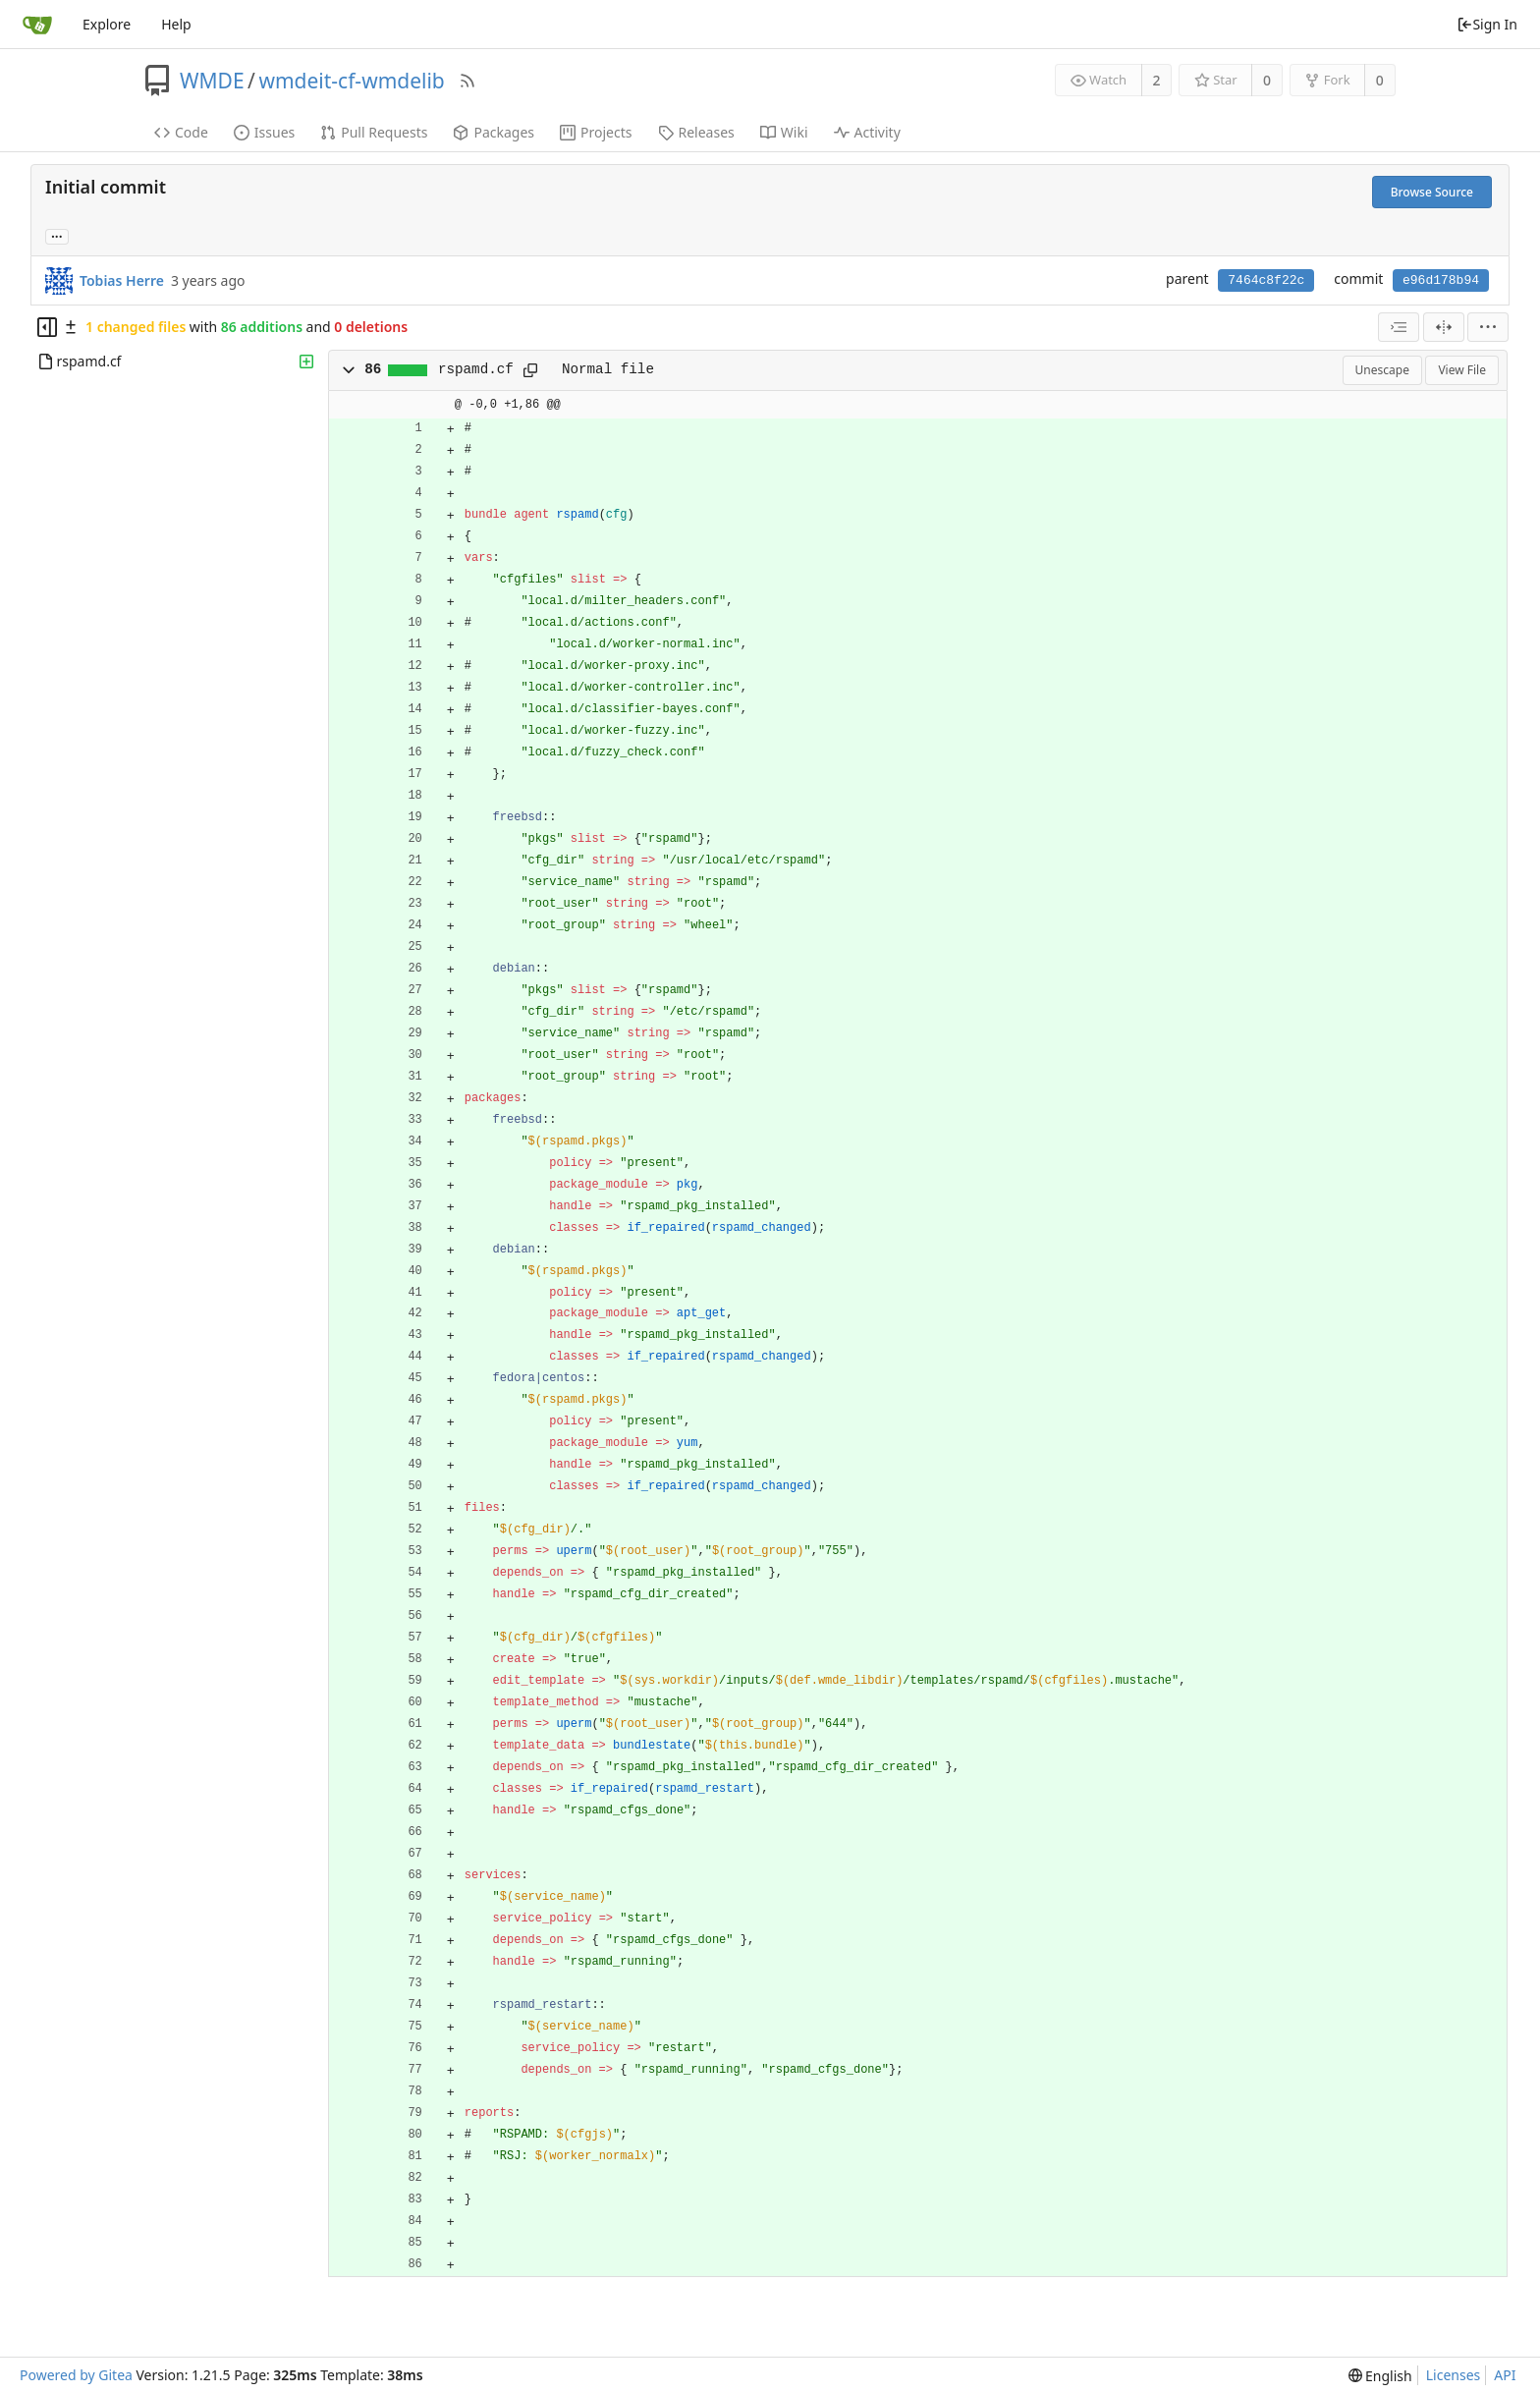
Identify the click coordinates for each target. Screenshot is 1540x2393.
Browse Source (1432, 192)
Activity (867, 132)
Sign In (1487, 24)
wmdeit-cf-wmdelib (351, 80)
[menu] (1488, 327)
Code (181, 132)
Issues (264, 132)
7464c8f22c (1266, 280)
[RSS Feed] (467, 80)
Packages (493, 132)
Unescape (1382, 370)
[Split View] (1443, 327)
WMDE (212, 80)
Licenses (1453, 2374)
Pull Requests (373, 132)
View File (1462, 370)
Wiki (784, 132)
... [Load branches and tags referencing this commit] (57, 235)
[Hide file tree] (47, 327)
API (1504, 2374)
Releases (696, 132)
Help (176, 24)
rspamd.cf (476, 369)
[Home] (37, 24)
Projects (596, 132)
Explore (106, 24)
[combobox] (1398, 327)
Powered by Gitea (76, 2374)
